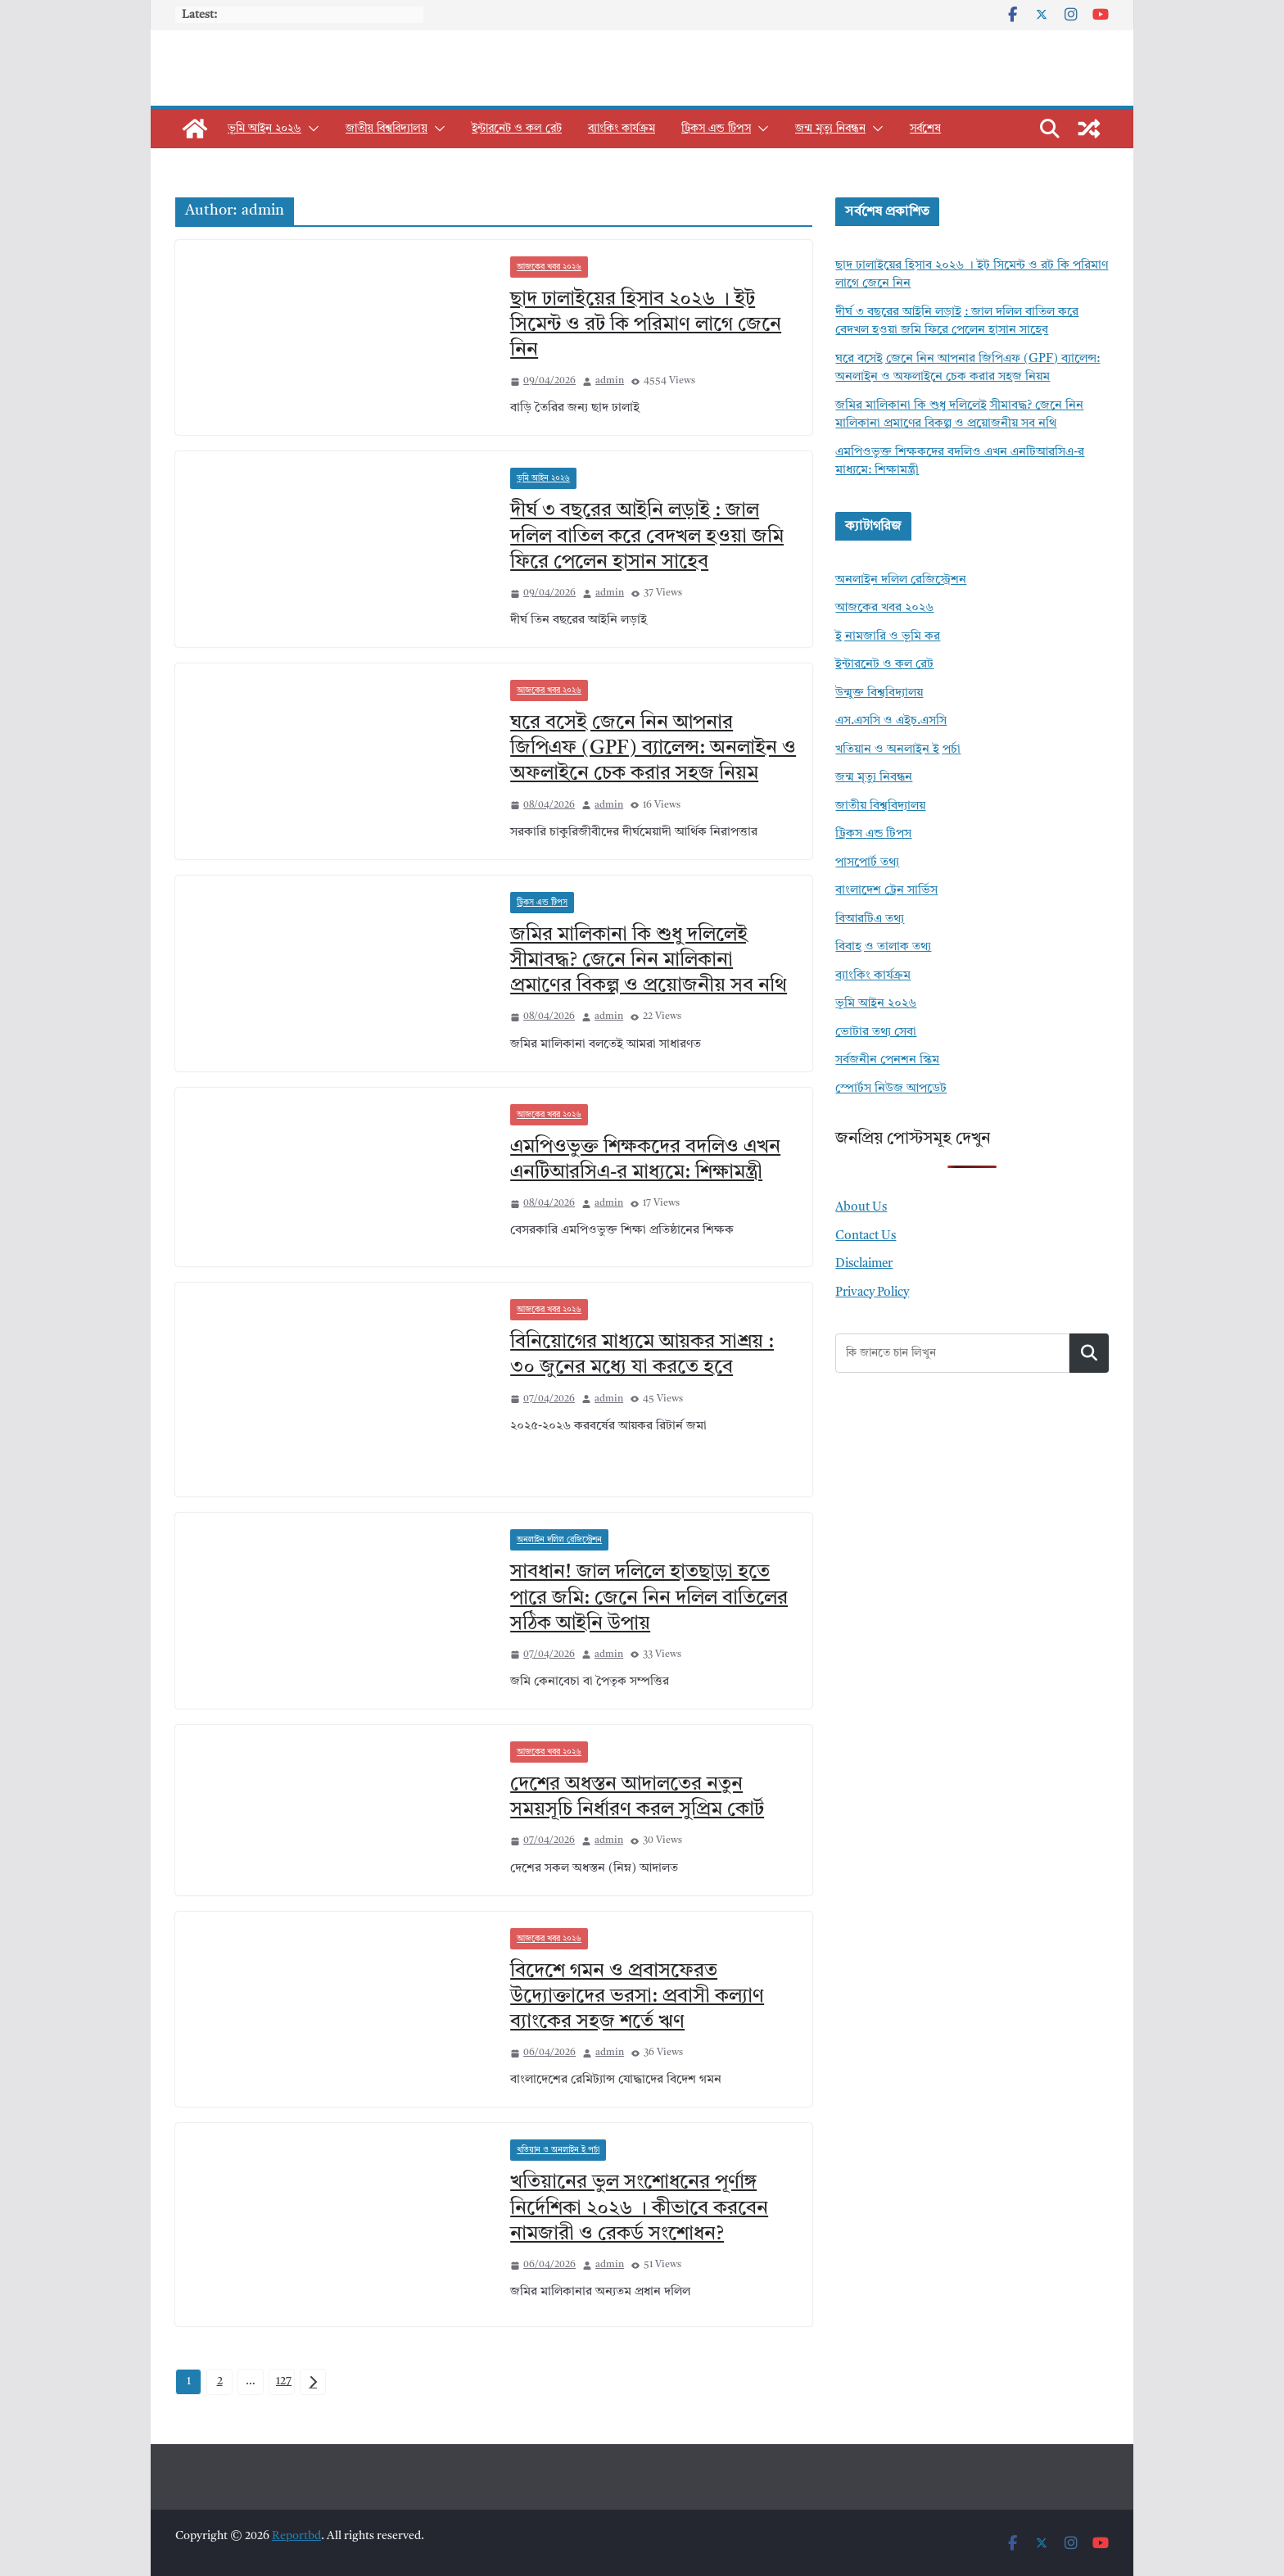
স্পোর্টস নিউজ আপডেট (891, 1089)
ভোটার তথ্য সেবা (875, 1032)
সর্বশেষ (925, 128)
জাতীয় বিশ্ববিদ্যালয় (386, 128)
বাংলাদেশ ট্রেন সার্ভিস (886, 891)
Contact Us (865, 1236)
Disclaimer (864, 1264)
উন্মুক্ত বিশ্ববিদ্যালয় (879, 693)
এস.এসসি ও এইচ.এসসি (891, 721)
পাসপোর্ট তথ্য (867, 863)
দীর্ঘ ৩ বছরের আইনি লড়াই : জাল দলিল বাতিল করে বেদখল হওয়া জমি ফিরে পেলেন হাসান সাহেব (647, 536)
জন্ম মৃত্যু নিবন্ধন (830, 128)
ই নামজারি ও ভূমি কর (887, 637)
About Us (861, 1208)
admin (609, 381)
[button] (310, 128)
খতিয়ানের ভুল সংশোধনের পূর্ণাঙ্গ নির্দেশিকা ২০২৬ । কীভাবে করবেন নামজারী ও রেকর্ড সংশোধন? (639, 2208)
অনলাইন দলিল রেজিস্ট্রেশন (559, 1540)
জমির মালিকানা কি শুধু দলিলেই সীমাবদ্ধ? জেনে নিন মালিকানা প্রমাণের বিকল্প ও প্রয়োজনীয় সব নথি (648, 961)
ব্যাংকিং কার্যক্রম (621, 128)
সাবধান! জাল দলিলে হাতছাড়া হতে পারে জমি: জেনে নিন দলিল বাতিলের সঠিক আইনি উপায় (649, 1598)
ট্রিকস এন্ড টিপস (716, 128)
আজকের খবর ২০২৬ (549, 267)
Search (1089, 1353)
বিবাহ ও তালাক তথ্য (883, 947)
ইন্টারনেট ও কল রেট (517, 128)
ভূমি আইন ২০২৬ (264, 128)
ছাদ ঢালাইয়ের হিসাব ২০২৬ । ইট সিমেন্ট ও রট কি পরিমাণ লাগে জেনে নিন (645, 325)
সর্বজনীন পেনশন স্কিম (887, 1060)
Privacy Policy (872, 1293)
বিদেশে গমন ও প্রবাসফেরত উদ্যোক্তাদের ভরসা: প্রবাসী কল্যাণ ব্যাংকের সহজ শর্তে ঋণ (637, 1997)
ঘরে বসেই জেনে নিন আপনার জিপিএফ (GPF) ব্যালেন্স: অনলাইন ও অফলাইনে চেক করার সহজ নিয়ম (653, 748)
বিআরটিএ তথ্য (869, 919)
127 (284, 2381)
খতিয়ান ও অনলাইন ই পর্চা (558, 2150)
